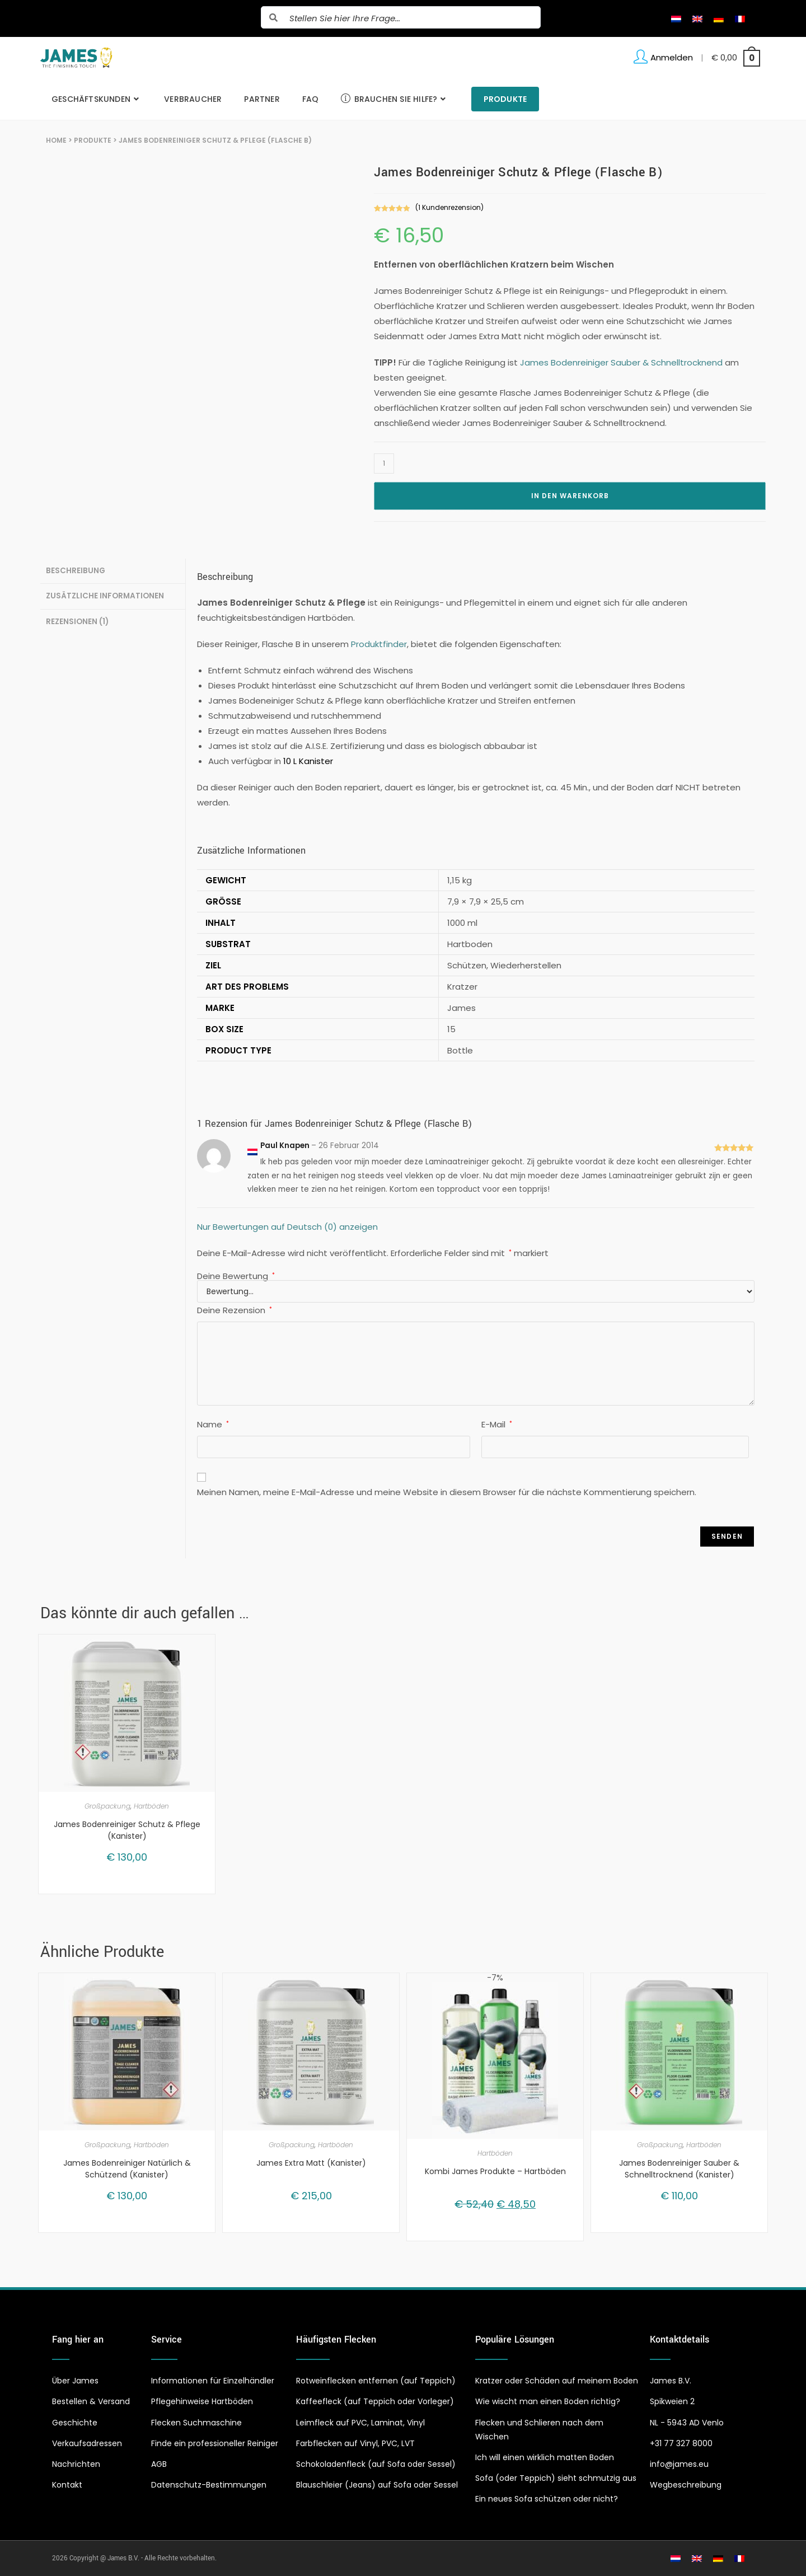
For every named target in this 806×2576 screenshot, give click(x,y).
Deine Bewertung (236, 1276)
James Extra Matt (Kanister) (311, 2162)
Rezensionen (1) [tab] (77, 618)
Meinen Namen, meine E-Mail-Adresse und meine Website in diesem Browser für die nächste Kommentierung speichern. (446, 1492)
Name (213, 1424)
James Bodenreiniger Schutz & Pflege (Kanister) (127, 1830)
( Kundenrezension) (449, 207)
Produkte (92, 140)
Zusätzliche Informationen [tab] (105, 594)
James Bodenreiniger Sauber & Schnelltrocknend (621, 362)
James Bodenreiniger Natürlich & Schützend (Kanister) (127, 2168)
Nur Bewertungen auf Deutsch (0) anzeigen (287, 1227)
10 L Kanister (308, 761)
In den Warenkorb (570, 495)
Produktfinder (379, 644)
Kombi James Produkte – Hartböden (495, 2171)
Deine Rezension (234, 1310)
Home (56, 140)
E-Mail (496, 1424)
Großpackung (107, 1806)
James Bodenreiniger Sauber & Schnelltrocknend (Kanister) (679, 2168)
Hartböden (151, 1806)
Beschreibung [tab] (75, 570)
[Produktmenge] (384, 463)
